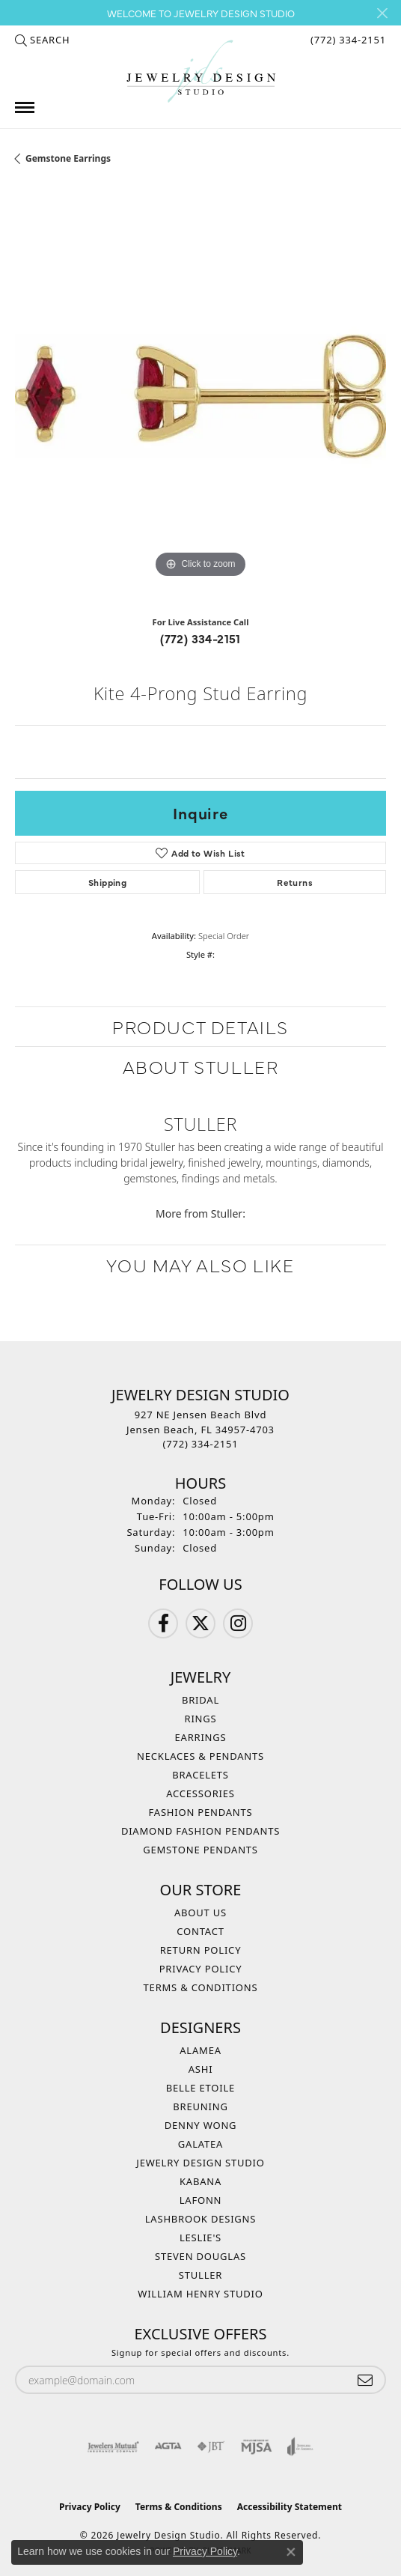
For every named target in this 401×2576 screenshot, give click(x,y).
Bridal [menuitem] (200, 1700)
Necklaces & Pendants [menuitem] (200, 1756)
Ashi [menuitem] (201, 2069)
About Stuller (201, 1066)
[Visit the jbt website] (211, 2446)
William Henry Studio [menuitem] (200, 2293)
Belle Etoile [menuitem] (200, 2087)
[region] (200, 396)
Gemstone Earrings (68, 158)
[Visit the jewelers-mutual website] (113, 2446)
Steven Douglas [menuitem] (200, 2256)
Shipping (107, 882)
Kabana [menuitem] (200, 2181)
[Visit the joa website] (300, 2446)
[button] (42, 39)
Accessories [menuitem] (200, 1793)
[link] (346, 39)
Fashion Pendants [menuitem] (201, 1812)
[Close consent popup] (291, 2552)
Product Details (200, 1026)
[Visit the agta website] (167, 2446)
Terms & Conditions (201, 1987)
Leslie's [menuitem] (200, 2237)
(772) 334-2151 (200, 638)
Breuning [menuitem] (200, 2106)
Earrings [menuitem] (201, 1737)
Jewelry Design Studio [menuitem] (200, 2162)
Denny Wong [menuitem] (201, 2125)
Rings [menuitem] (201, 1718)
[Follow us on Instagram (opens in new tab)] (238, 1623)
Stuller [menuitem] (200, 2275)
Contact (200, 1931)
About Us (200, 1912)
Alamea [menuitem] (200, 2050)
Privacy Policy (200, 1968)
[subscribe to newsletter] (365, 2380)
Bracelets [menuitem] (200, 1774)
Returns (295, 882)
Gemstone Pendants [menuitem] (200, 1849)
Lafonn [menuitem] (201, 2200)
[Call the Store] (201, 1443)
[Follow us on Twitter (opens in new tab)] (200, 1623)
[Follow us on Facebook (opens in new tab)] (163, 1623)
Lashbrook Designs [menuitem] (201, 2219)
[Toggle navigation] (24, 107)
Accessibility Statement (289, 2506)
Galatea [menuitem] (200, 2144)
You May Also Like (200, 1264)
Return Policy (201, 1950)
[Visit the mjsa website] (256, 2446)
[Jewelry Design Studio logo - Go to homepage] (200, 71)
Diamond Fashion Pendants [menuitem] (200, 1831)
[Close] (382, 13)
